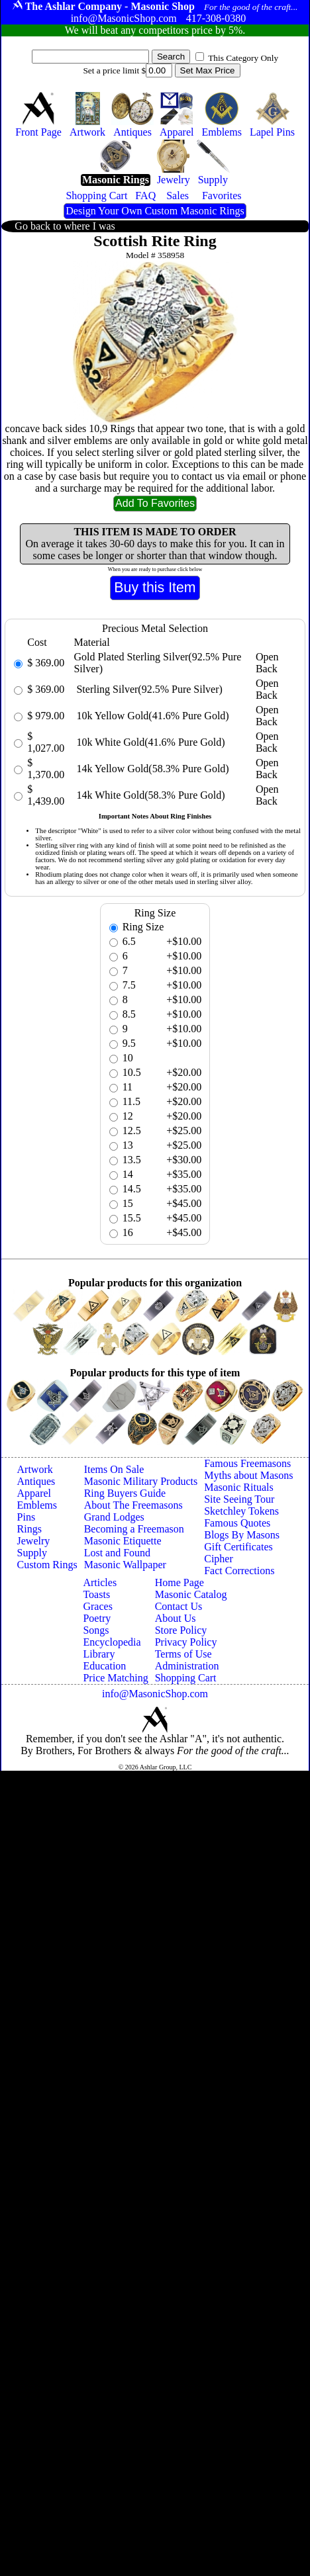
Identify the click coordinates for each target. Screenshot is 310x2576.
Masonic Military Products (141, 1481)
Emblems (37, 1505)
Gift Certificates (238, 1546)
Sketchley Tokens (241, 1511)
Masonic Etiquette (123, 1540)
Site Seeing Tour (239, 1499)
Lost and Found (117, 1552)
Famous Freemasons (247, 1463)
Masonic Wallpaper (125, 1564)
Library (99, 1654)
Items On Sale (114, 1469)
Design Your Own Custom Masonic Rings (155, 210)
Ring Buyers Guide (125, 1493)
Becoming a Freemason (134, 1528)
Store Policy (181, 1630)
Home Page (179, 1582)
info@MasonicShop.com (155, 1693)
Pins (26, 1517)
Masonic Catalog (191, 1594)
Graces (97, 1606)
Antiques (36, 1481)
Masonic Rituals (238, 1487)
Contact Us (179, 1606)
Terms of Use (183, 1654)
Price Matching (115, 1677)
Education (104, 1665)
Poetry (97, 1618)
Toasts (96, 1594)
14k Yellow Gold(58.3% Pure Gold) (151, 768)
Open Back (267, 662)
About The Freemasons (133, 1505)
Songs (96, 1630)
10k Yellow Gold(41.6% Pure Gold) (151, 715)
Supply (32, 1552)
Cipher (218, 1558)
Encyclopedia (111, 1642)
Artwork (35, 1469)
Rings (29, 1528)
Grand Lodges (114, 1517)
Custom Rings (47, 1564)
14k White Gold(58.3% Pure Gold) (149, 795)
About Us (175, 1618)
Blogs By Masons (242, 1534)
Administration (187, 1665)
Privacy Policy (186, 1642)
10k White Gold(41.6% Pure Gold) (149, 742)
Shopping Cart (186, 1677)
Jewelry (33, 1540)
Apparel (34, 1493)
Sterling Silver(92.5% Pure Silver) (148, 689)
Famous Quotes (237, 1523)
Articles (100, 1582)
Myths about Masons (248, 1475)
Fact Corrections (239, 1570)
